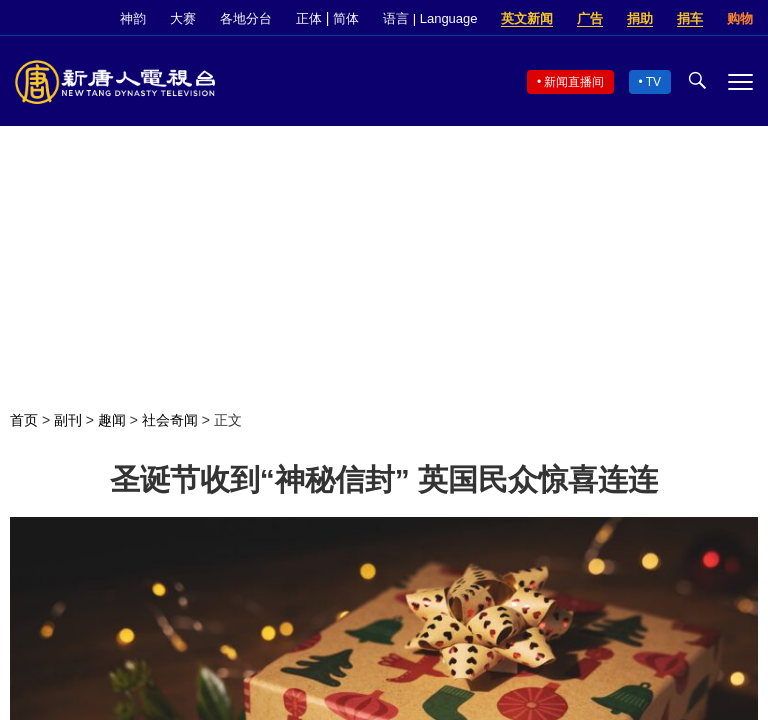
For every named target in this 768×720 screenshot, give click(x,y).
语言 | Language (430, 18)
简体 (346, 18)
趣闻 (112, 420)
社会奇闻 (170, 420)
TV (653, 82)
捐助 (640, 18)
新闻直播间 (574, 82)
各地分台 (246, 18)
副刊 (68, 420)
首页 (24, 420)
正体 (309, 18)
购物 (740, 18)
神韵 (133, 18)
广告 (590, 18)
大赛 (183, 18)
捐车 (690, 18)
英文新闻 (527, 18)
